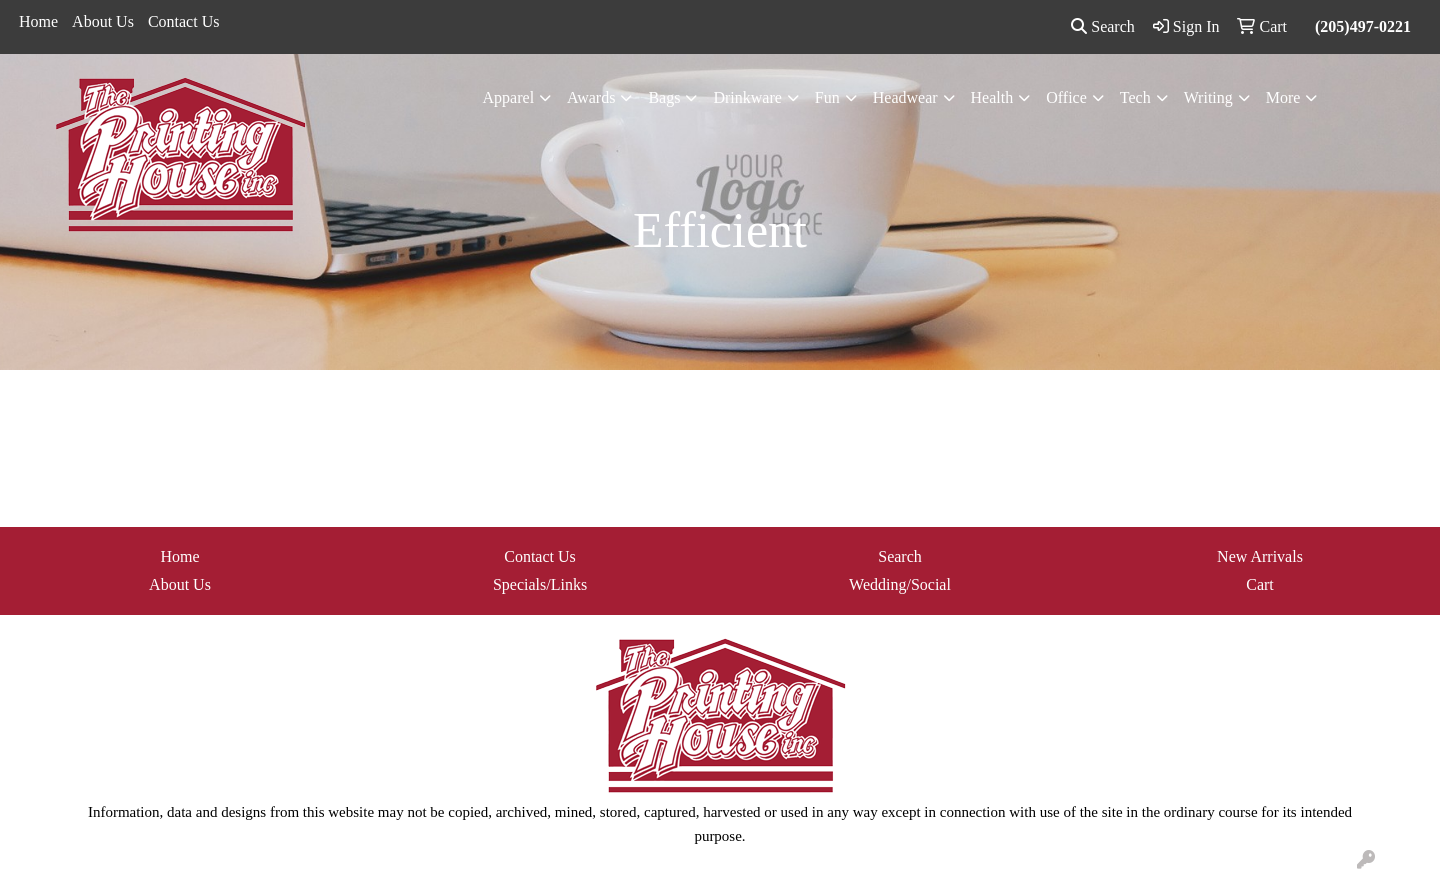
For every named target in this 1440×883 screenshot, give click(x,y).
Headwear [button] (905, 97)
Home (38, 21)
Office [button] (1066, 97)
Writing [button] (1208, 97)
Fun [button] (827, 97)
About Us (103, 21)
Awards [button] (591, 97)
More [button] (1283, 97)
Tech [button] (1135, 97)
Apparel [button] (509, 97)
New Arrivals (1260, 556)
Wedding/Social (900, 584)
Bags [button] (664, 97)
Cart (1260, 584)
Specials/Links (540, 584)
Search (1103, 26)
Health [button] (992, 97)
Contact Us (184, 21)
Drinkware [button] (747, 97)
